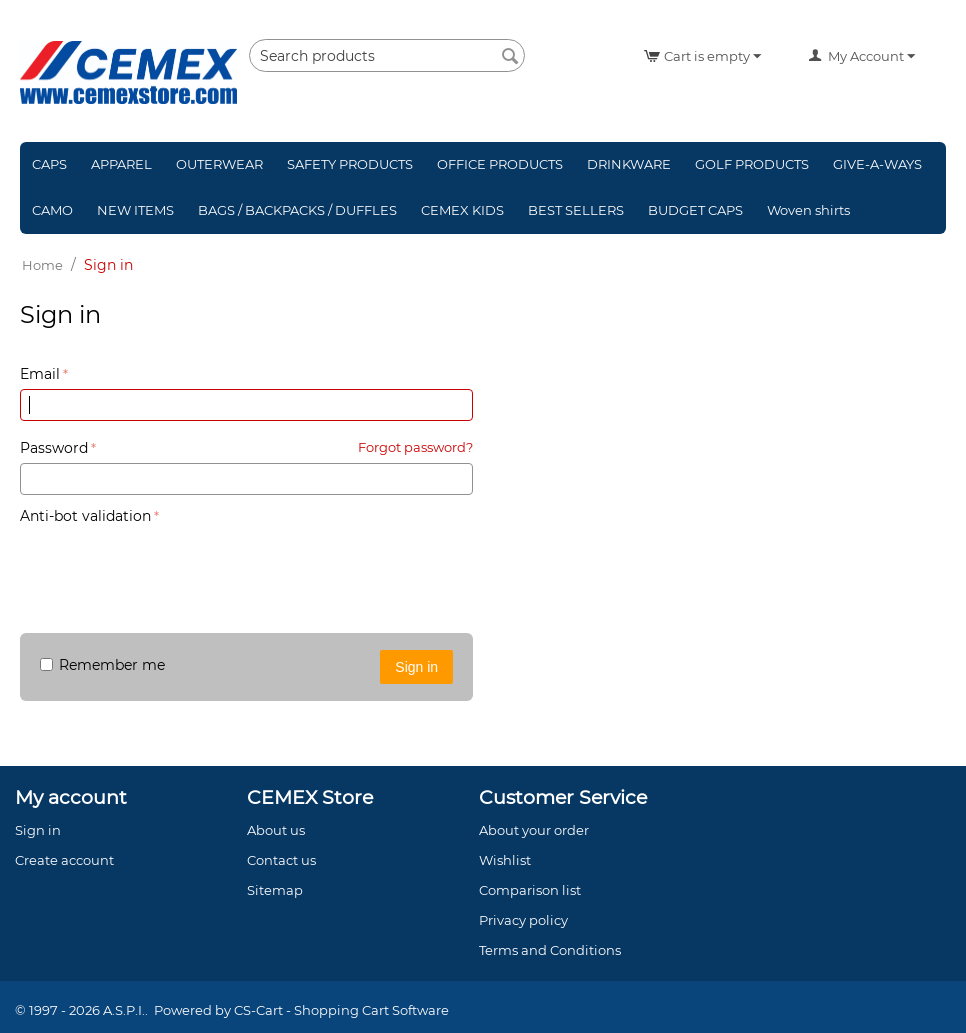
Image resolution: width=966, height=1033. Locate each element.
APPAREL (121, 164)
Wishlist (505, 860)
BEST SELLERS (576, 210)
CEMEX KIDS (462, 210)
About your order (534, 830)
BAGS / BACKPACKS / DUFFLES (297, 210)
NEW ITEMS (135, 210)
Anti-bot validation (85, 516)
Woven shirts (808, 210)
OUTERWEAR (219, 164)
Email (40, 374)
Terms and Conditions (550, 950)
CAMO (52, 210)
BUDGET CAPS (695, 210)
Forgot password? (415, 447)
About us (276, 830)
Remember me (102, 665)
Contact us (281, 860)
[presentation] (172, 569)
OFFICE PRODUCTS (500, 164)
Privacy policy (523, 920)
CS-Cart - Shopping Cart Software (341, 1010)
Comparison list (530, 890)
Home (42, 265)
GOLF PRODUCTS (752, 164)
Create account (535, 341)
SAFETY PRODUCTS (350, 164)
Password (54, 448)
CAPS (49, 164)
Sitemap (275, 890)
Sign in (416, 667)
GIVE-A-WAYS (877, 164)
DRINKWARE (629, 164)
